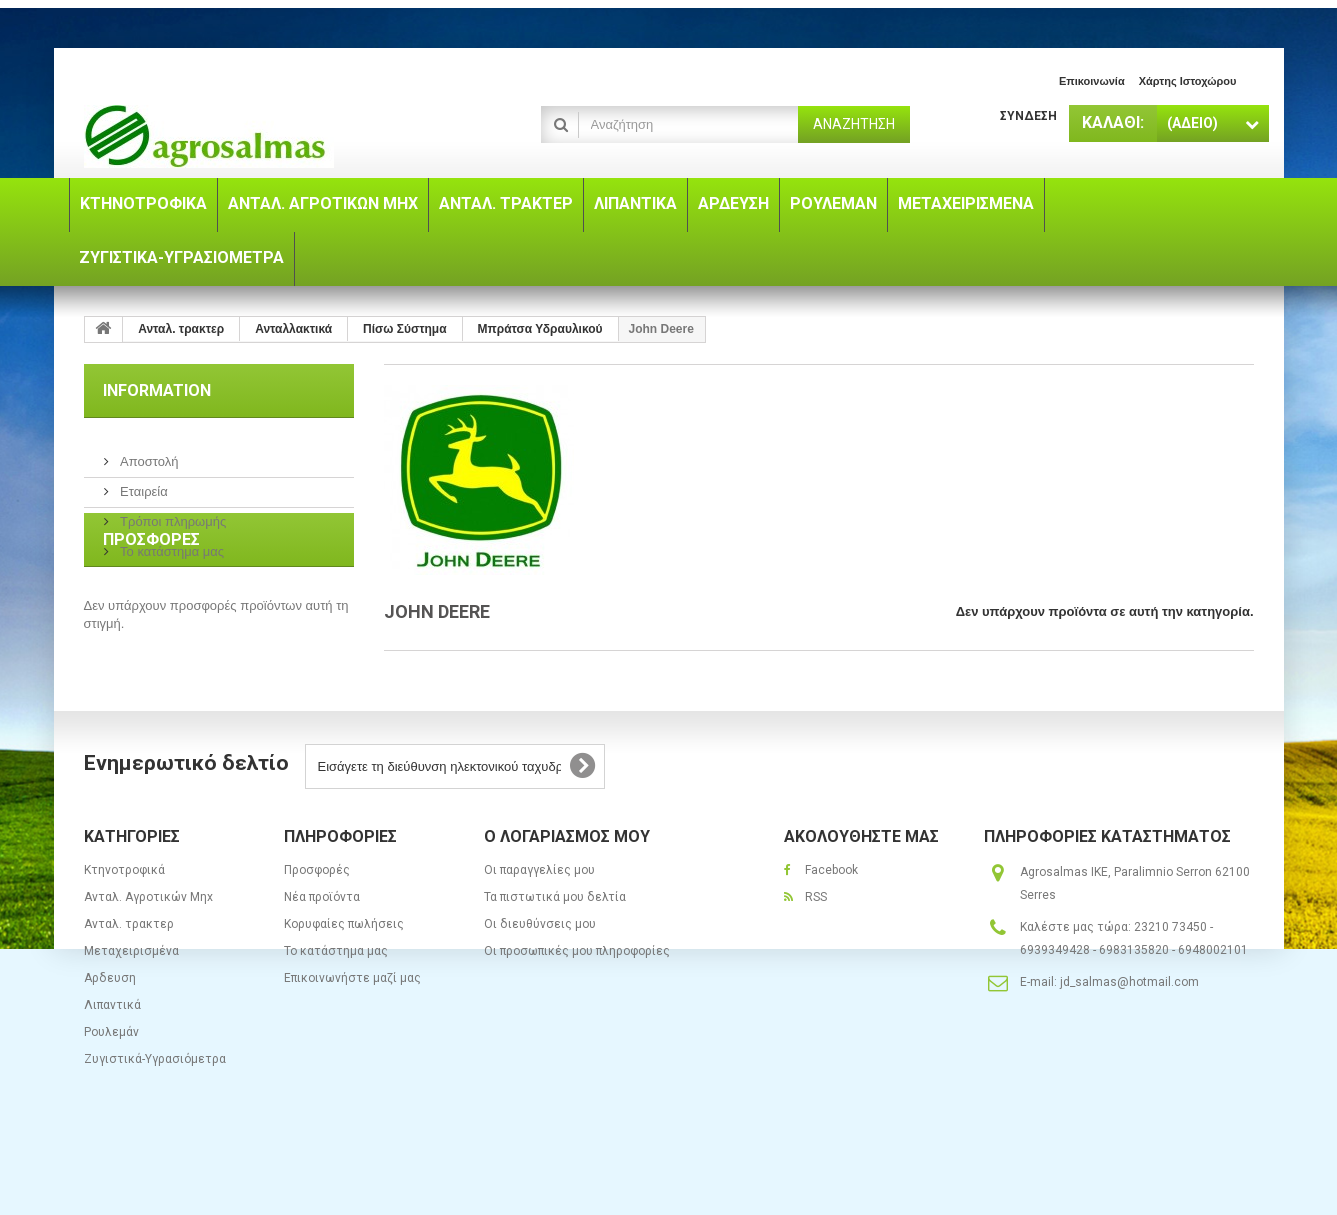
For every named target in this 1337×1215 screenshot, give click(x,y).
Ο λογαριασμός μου (567, 894)
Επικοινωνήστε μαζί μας (352, 1036)
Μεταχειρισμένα (131, 1009)
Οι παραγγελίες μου (539, 928)
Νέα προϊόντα (322, 955)
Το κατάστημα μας (171, 543)
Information (157, 390)
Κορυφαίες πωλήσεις (344, 982)
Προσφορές (151, 615)
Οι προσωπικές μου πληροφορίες (577, 1009)
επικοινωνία (1092, 81)
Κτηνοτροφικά (124, 928)
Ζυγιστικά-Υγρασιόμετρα (155, 1117)
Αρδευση (110, 1036)
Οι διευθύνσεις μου (540, 982)
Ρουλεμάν (111, 1090)
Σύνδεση (1028, 116)
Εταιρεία (142, 483)
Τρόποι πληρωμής (172, 513)
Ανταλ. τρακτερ (129, 982)
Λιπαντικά (112, 1063)
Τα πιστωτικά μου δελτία (555, 955)
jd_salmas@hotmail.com (1129, 1040)
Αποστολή (148, 453)
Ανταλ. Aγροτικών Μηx (148, 955)
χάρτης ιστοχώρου (1188, 81)
